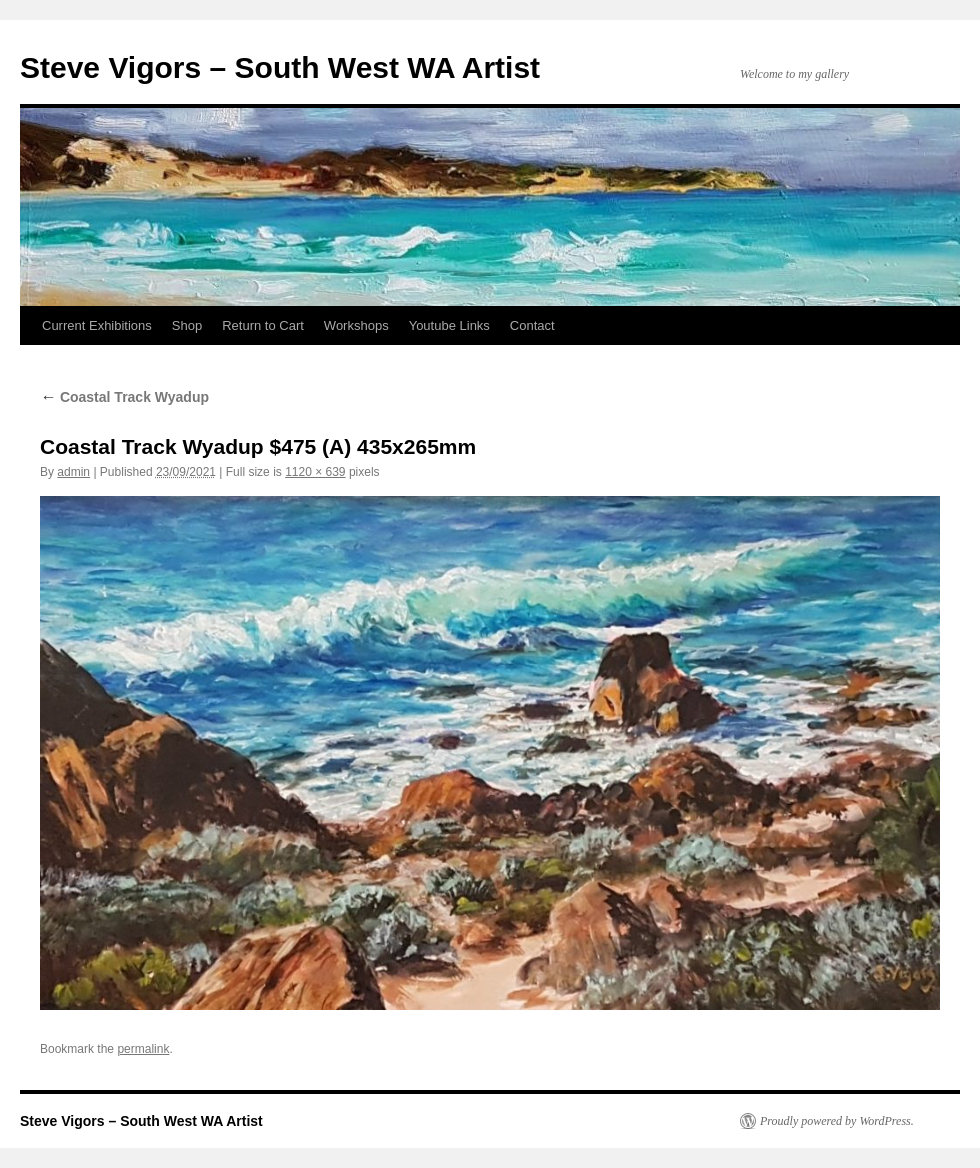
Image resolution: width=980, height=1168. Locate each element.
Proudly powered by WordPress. (837, 1121)
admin (73, 472)
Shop (187, 325)
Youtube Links (449, 325)
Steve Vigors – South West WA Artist (280, 67)
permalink (143, 1049)
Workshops (356, 325)
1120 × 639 (315, 472)
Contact (532, 325)
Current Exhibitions (97, 325)
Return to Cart (263, 325)
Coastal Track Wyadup (124, 397)
